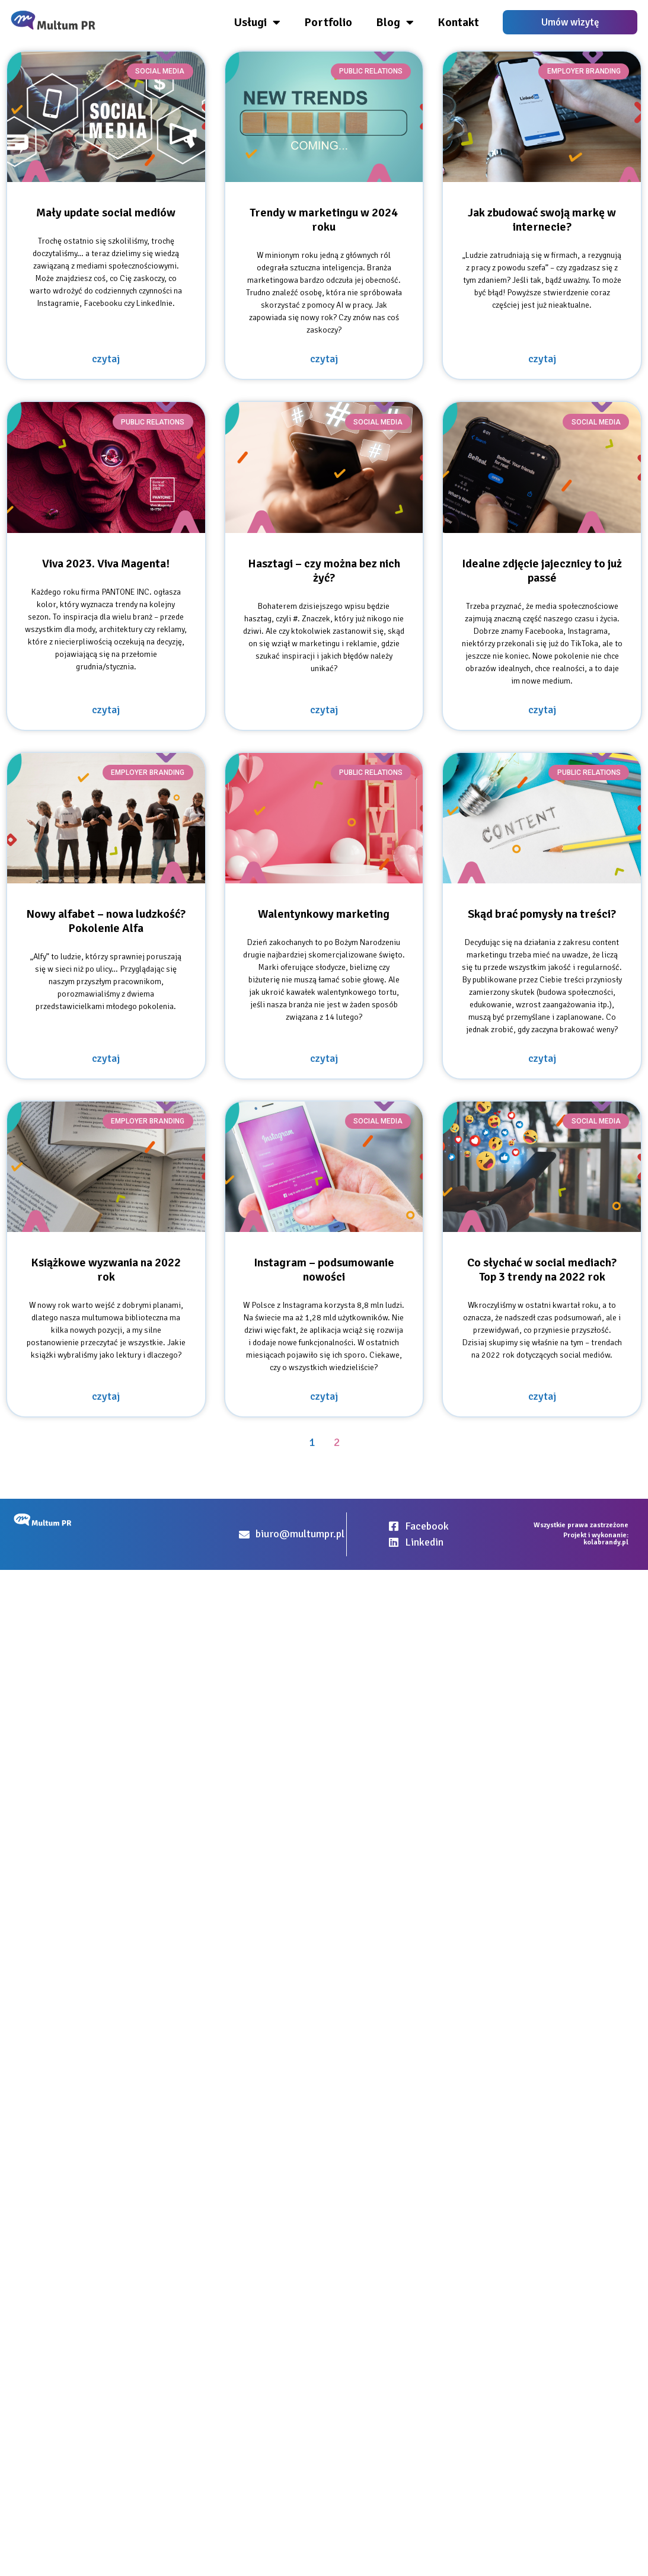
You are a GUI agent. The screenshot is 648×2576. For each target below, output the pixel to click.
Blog (395, 22)
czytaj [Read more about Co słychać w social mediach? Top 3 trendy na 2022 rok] (542, 1396)
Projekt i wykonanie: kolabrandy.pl (595, 1539)
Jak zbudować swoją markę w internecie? (542, 219)
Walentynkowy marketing (324, 913)
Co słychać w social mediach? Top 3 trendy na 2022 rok (542, 1269)
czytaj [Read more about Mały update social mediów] (106, 358)
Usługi (257, 22)
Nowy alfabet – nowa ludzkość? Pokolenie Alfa (106, 921)
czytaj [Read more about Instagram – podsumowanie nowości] (324, 1396)
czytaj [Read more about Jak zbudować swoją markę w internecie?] (542, 358)
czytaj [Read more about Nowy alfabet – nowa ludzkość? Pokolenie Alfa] (106, 1058)
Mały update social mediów (105, 212)
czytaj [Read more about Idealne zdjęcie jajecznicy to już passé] (542, 709)
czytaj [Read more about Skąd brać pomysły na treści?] (542, 1058)
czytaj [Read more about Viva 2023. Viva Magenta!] (106, 709)
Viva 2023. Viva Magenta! (106, 563)
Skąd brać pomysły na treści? (542, 913)
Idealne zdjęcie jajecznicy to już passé (542, 570)
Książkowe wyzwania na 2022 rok (106, 1269)
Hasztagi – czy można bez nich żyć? (324, 570)
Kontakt (458, 22)
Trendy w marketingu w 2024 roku (324, 219)
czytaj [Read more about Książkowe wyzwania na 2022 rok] (106, 1396)
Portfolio (328, 22)
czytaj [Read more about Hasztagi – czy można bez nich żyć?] (324, 709)
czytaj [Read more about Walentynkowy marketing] (324, 1058)
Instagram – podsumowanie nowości (324, 1269)
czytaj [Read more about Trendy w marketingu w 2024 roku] (324, 358)
